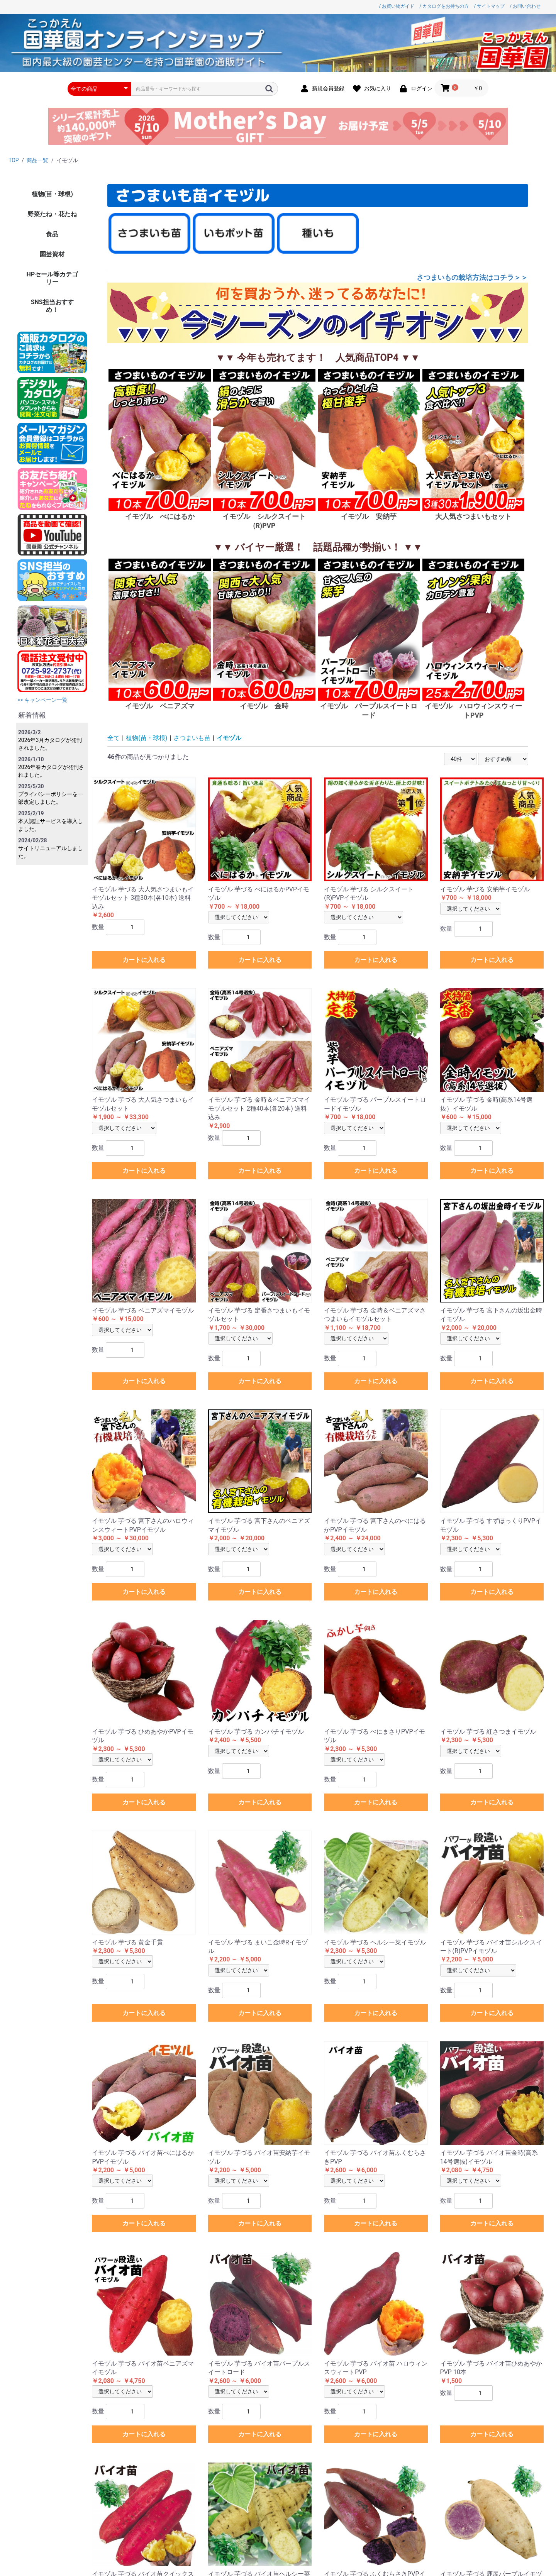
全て (113, 738)
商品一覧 (37, 160)
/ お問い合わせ (525, 6)
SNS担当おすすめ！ (52, 305)
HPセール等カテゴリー (52, 278)
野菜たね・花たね (52, 214)
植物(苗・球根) (52, 194)
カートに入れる (144, 960)
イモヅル (229, 738)
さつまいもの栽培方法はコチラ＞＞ (472, 277)
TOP (13, 160)
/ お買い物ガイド (396, 6)
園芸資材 (52, 254)
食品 (52, 234)
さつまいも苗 (191, 738)
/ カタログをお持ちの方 (444, 6)
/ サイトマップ (489, 6)
